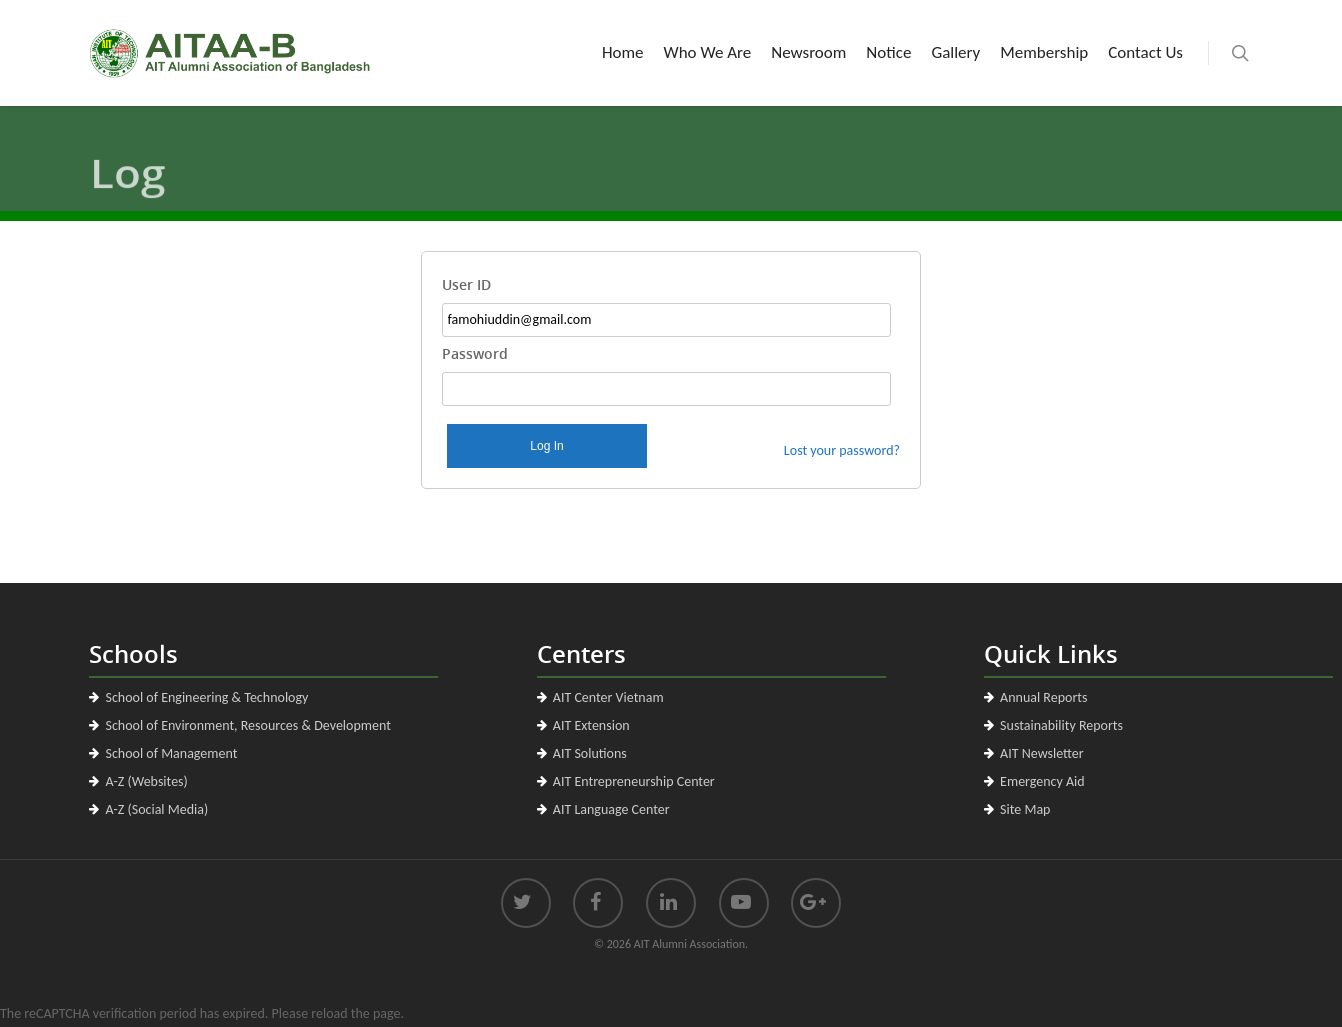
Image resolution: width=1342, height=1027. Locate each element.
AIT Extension (591, 725)
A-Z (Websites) (146, 781)
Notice (888, 52)
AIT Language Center (611, 809)
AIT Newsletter (1042, 753)
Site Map (1025, 809)
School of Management (171, 753)
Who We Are (708, 52)
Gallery (955, 52)
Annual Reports (1043, 697)
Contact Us (1145, 52)
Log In (546, 446)
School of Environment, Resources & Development (247, 725)
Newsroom (808, 52)
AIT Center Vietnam (608, 697)
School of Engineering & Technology (206, 697)
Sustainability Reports (1061, 725)
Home (623, 52)
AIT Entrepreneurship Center (634, 781)
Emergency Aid (1042, 781)
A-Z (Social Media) (156, 809)
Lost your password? (842, 450)
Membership (1044, 52)
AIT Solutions (590, 753)
